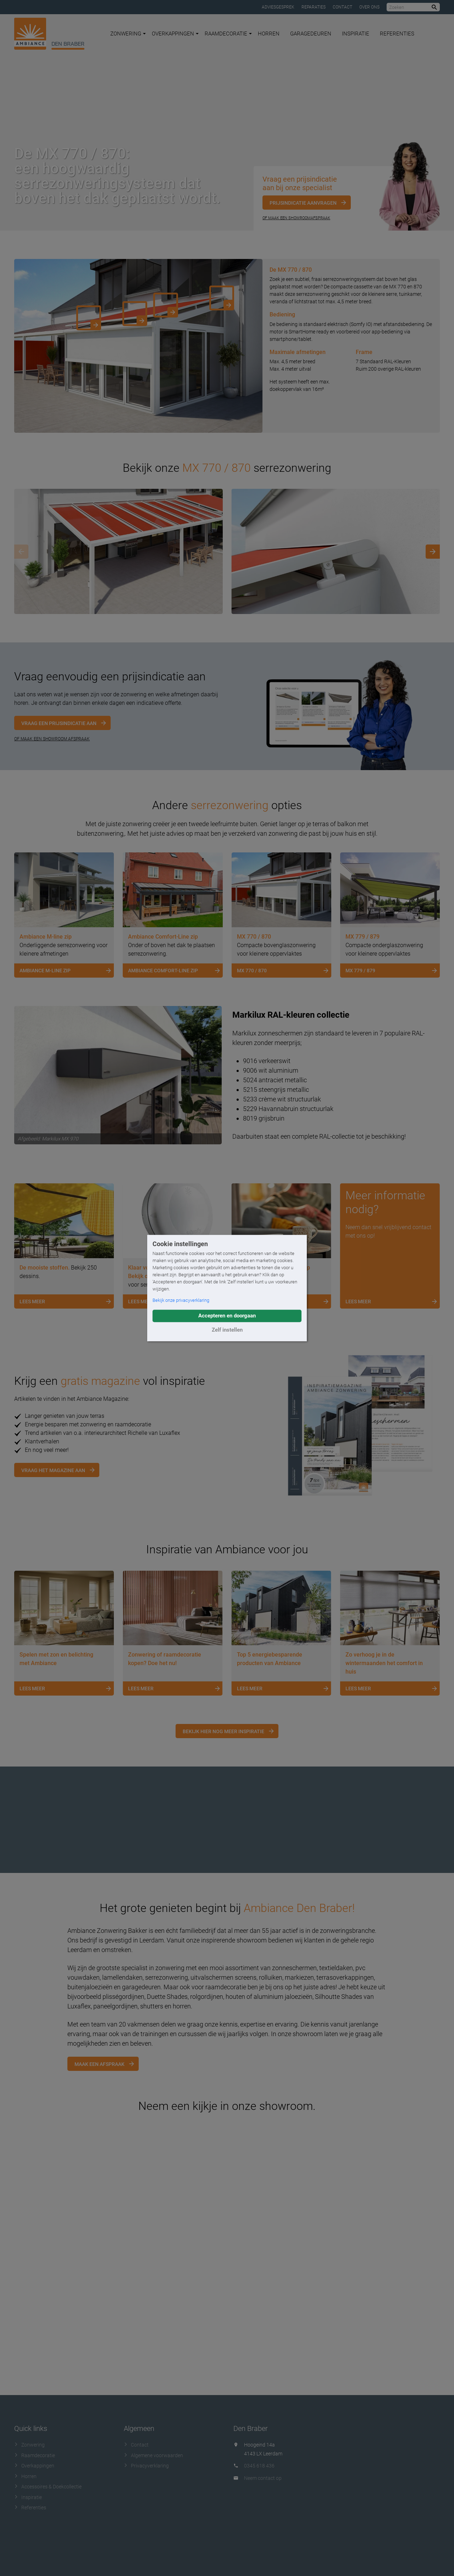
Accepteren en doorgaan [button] (227, 1315)
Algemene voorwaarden (153, 2455)
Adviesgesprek (278, 7)
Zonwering (128, 33)
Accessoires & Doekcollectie (48, 2486)
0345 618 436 (259, 2466)
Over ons (369, 7)
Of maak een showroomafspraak (296, 218)
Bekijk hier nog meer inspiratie (223, 1731)
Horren (268, 34)
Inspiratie (355, 34)
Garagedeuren (310, 34)
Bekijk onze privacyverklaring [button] (181, 1300)
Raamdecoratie (228, 33)
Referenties (397, 34)
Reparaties (313, 7)
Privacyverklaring (146, 2466)
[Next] (433, 552)
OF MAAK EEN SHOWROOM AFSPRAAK (52, 738)
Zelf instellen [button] (227, 1330)
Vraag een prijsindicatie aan (58, 723)
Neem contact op (263, 2478)
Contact (342, 7)
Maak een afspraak (99, 2064)
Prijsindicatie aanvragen (303, 203)
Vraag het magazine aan (53, 1470)
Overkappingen (175, 33)
